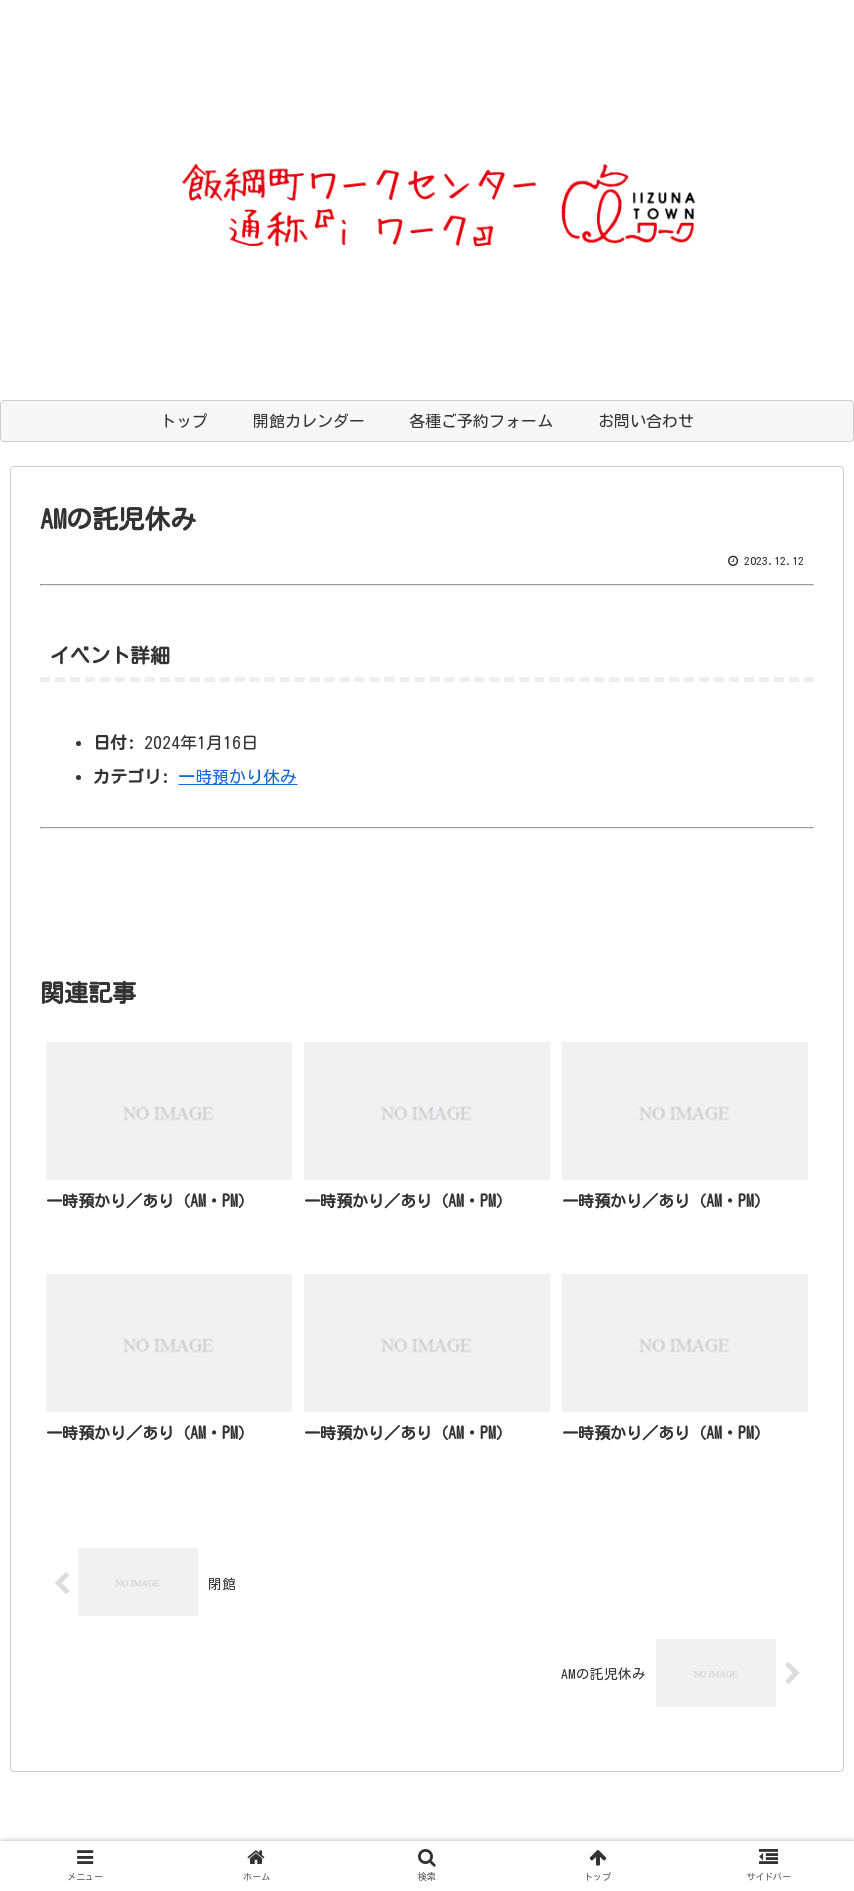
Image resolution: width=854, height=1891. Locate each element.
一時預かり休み (237, 776)
